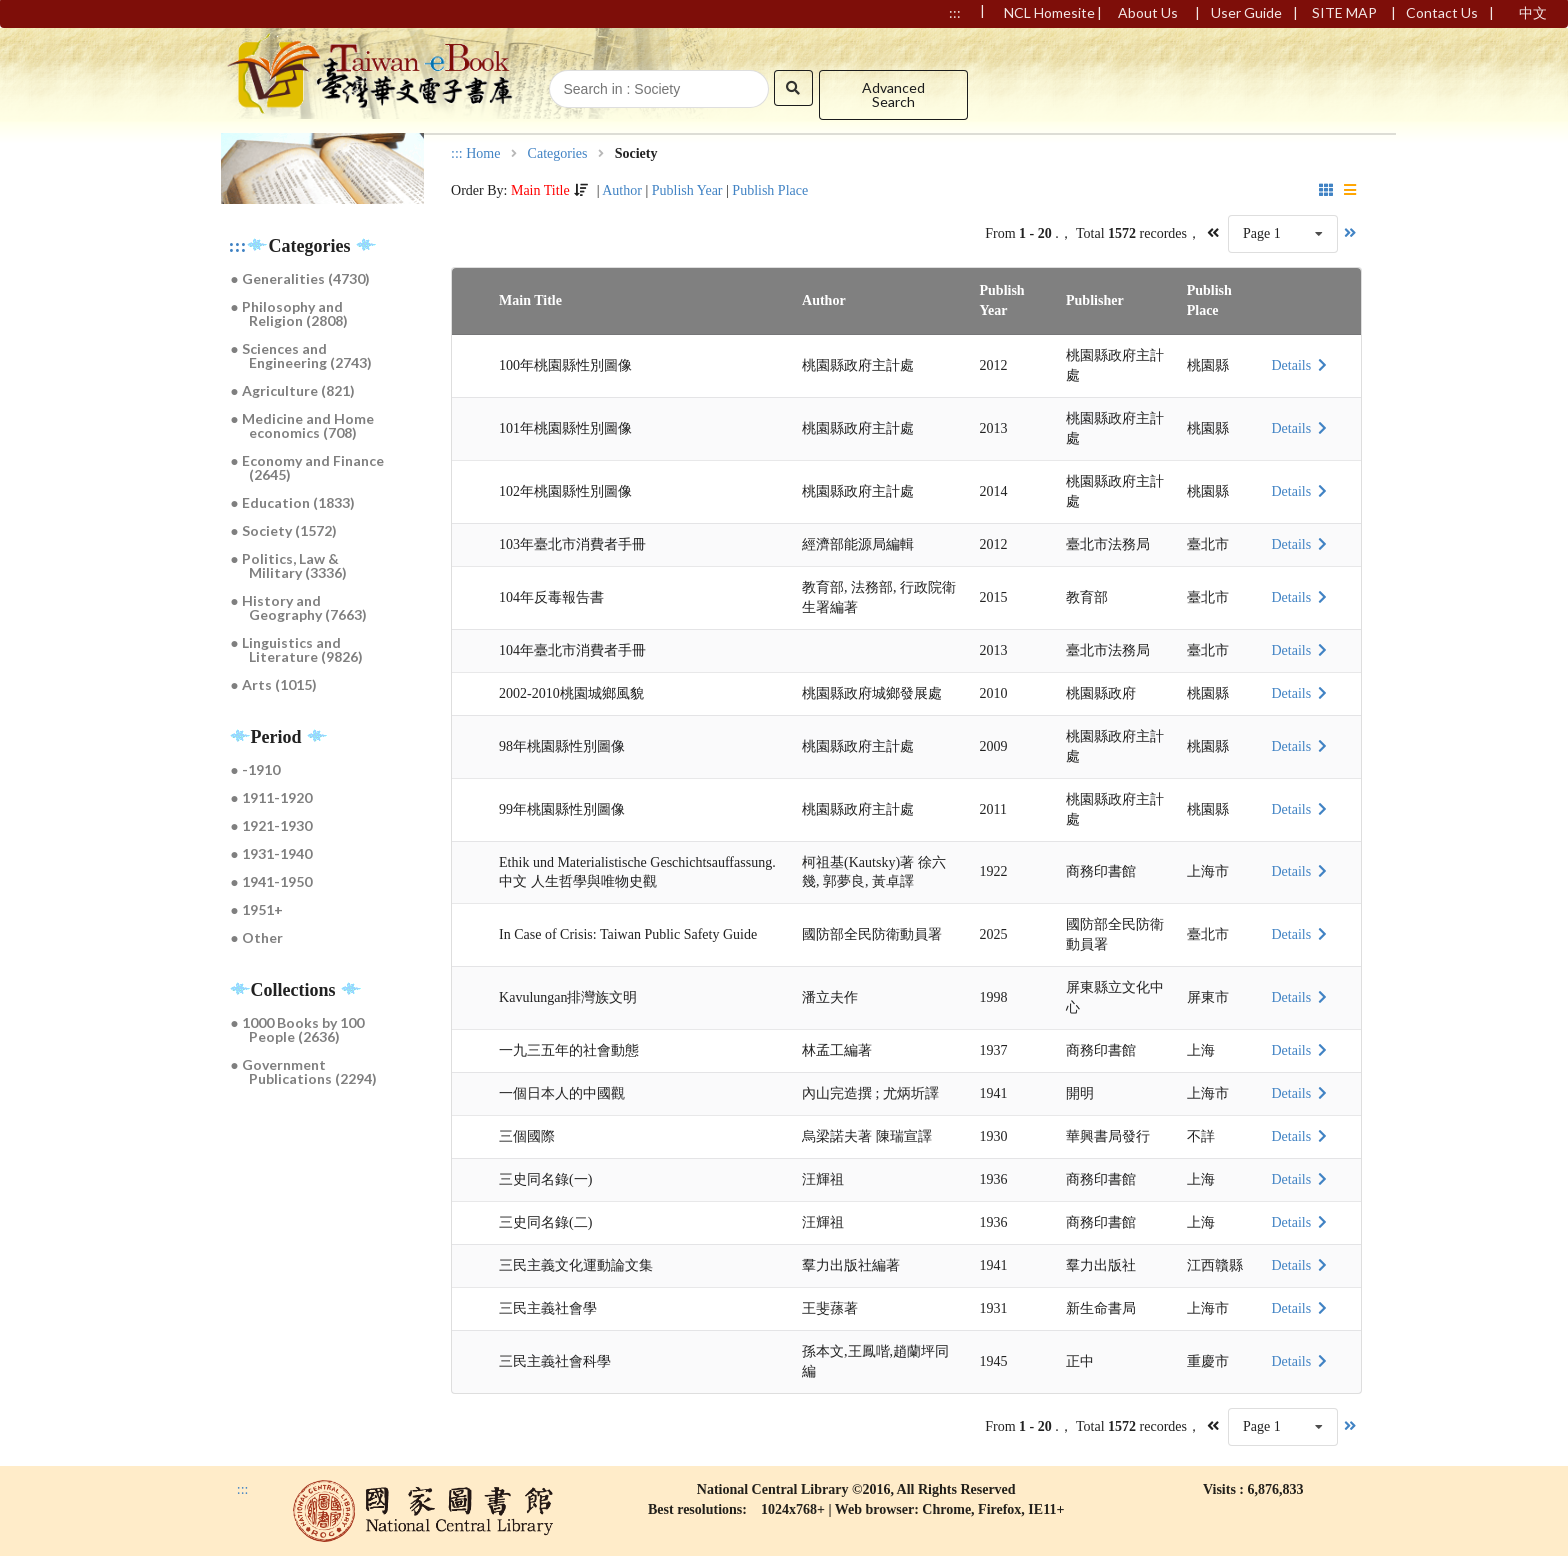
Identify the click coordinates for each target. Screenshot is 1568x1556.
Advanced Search (893, 94)
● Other (257, 937)
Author (622, 190)
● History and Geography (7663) (299, 607)
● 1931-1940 (271, 853)
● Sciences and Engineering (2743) (302, 355)
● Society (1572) (284, 530)
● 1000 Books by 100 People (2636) (297, 1029)
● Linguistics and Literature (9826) (297, 649)
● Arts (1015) (274, 684)
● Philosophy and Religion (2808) (290, 313)
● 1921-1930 (271, 825)
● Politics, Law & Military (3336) (289, 565)
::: (238, 246)
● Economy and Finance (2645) (307, 467)
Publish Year (687, 190)
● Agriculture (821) (293, 390)
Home (483, 154)
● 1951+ (257, 909)
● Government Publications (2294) (304, 1071)
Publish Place (770, 190)
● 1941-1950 (271, 881)
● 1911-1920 (271, 797)
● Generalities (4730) (300, 278)
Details (1301, 365)
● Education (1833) (293, 502)
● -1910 (255, 769)
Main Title (540, 190)
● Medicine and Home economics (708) (302, 425)
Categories (558, 154)
